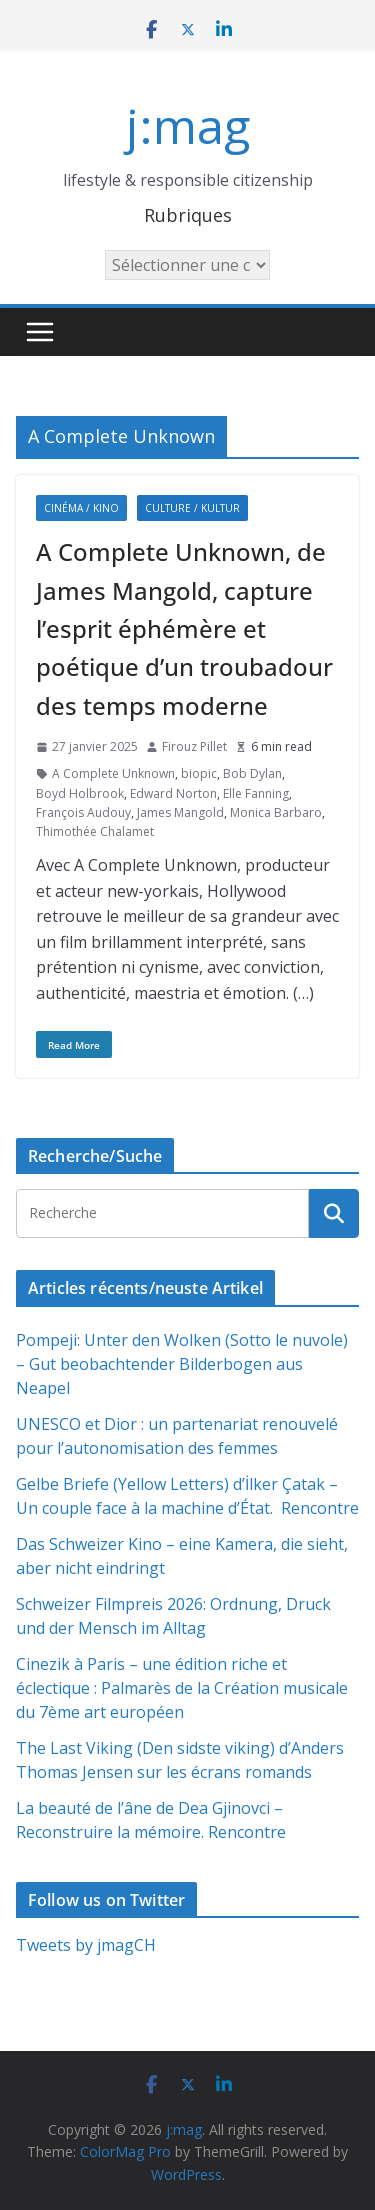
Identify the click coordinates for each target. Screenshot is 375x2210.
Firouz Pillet (194, 746)
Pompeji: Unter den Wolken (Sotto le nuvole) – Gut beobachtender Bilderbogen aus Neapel (182, 1364)
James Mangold (180, 812)
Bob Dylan (252, 773)
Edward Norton (173, 793)
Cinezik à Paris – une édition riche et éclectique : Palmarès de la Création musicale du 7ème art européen (182, 1688)
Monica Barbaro (276, 812)
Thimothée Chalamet (95, 831)
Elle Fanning (256, 793)
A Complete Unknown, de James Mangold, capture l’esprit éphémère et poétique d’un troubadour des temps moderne (184, 628)
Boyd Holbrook (80, 793)
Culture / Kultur (192, 508)
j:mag (188, 125)
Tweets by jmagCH (86, 1945)
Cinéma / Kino (81, 508)
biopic (199, 773)
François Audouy (83, 812)
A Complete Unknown (113, 773)
